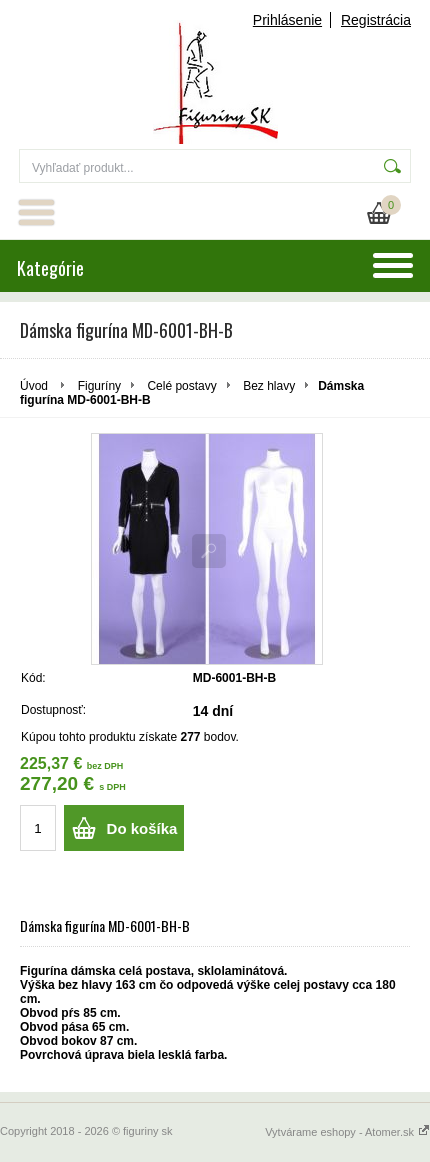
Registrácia (376, 20)
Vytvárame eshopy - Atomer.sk (347, 1132)
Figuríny (99, 386)
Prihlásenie (287, 20)
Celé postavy (181, 386)
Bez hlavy (269, 386)
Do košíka (142, 828)
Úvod (34, 386)
